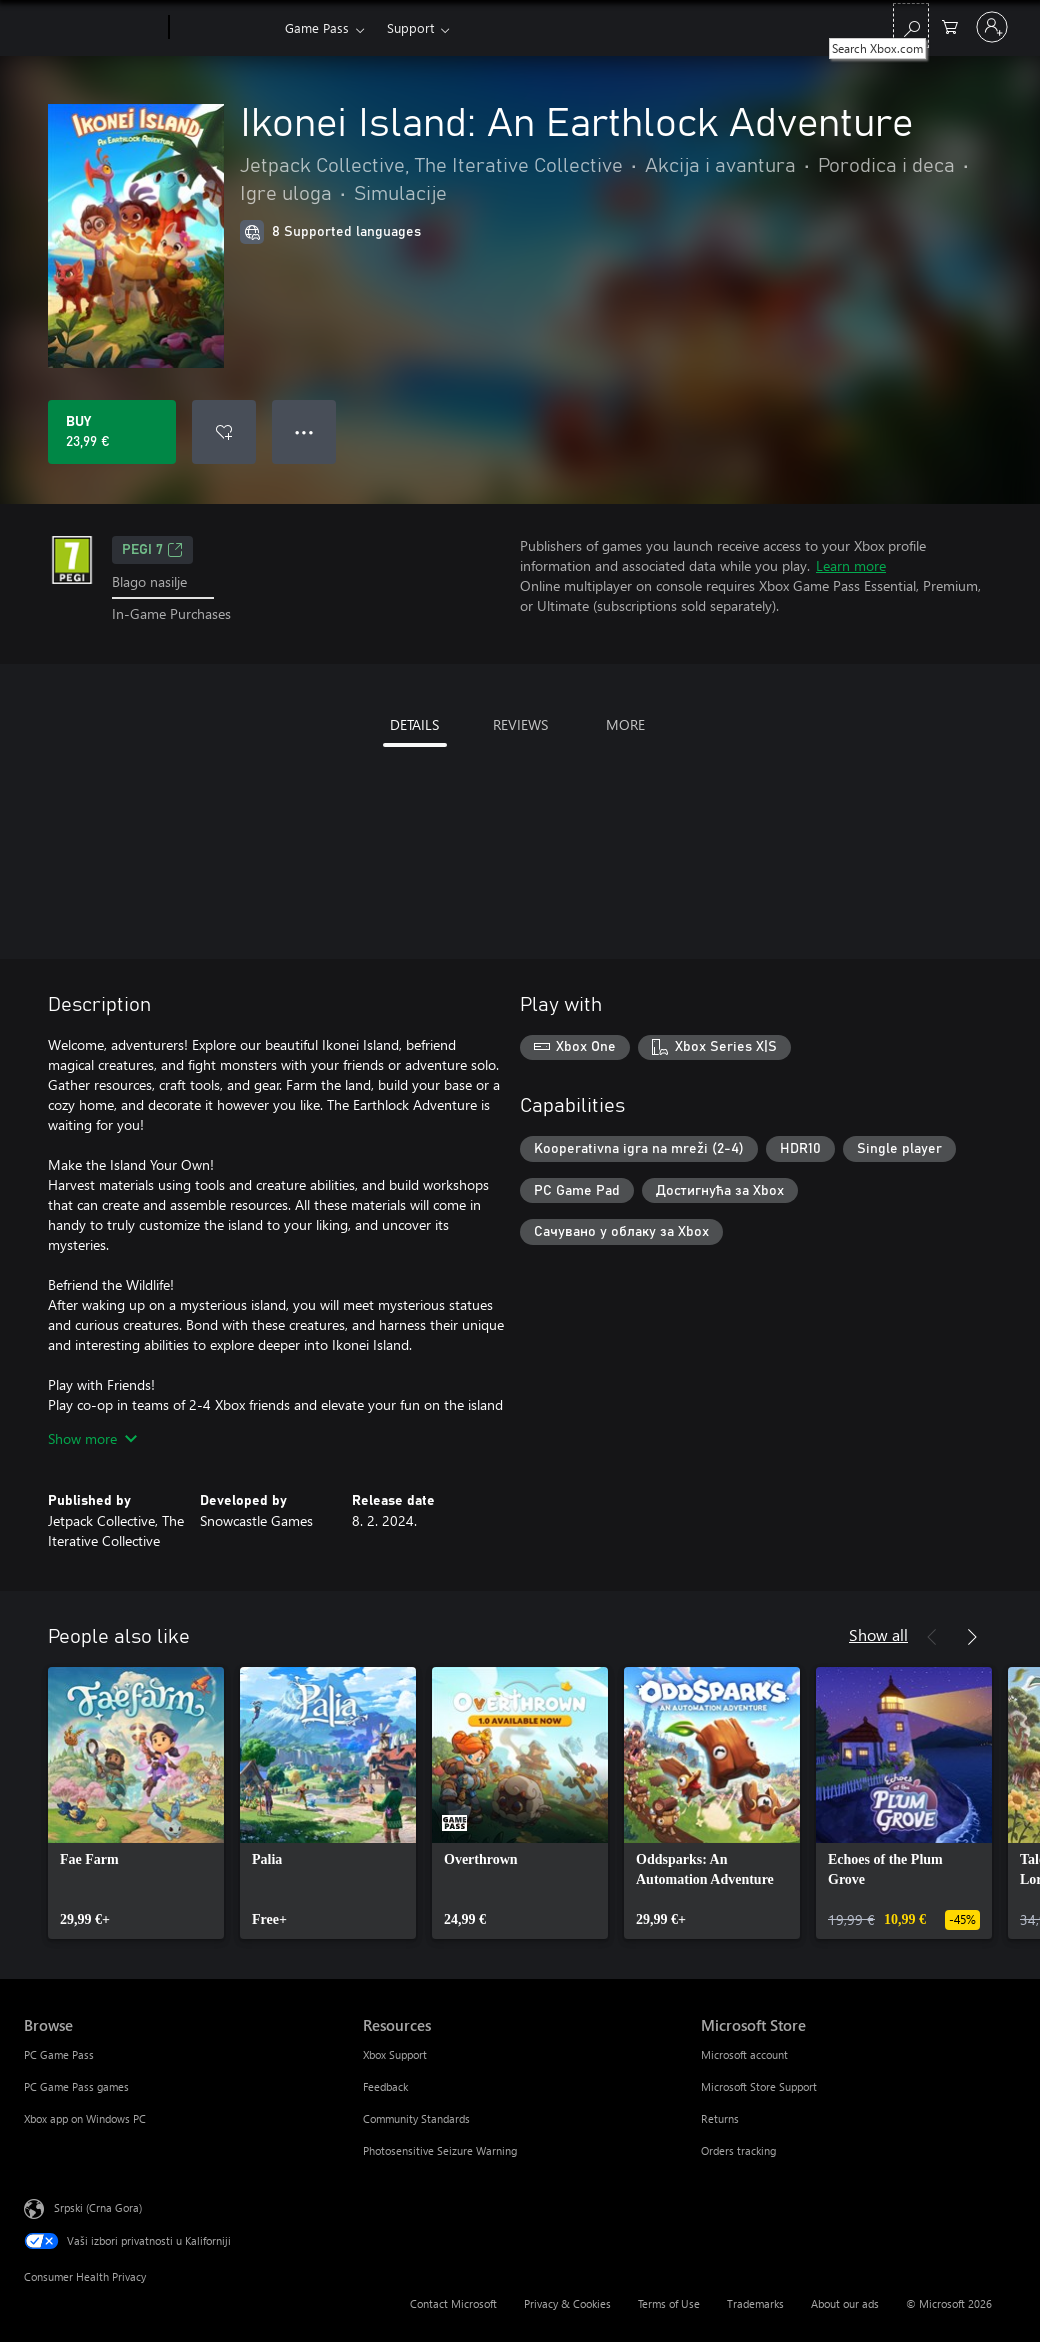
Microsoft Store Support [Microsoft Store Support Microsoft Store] (759, 2086)
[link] (136, 1803)
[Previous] (932, 1637)
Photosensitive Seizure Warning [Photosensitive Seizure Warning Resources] (440, 2150)
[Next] (972, 1637)
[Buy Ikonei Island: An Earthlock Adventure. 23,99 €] (112, 432)
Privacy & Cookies (567, 2303)
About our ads (845, 2303)
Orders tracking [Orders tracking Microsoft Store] (738, 2150)
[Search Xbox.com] (911, 25)
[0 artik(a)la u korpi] (950, 25)
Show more (92, 1438)
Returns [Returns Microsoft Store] (720, 2118)
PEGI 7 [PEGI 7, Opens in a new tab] (152, 550)
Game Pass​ (317, 27)
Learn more (851, 565)
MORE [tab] (625, 724)
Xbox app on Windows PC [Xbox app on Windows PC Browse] (85, 2118)
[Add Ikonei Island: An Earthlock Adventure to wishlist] (224, 432)
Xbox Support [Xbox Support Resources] (395, 2054)
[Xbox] (224, 28)
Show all (878, 1634)
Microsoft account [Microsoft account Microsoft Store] (744, 2054)
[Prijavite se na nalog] (992, 27)
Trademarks (755, 2303)
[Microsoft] (92, 28)
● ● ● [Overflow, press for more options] (304, 431)
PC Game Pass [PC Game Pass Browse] (59, 2054)
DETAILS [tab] (414, 724)
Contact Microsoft (453, 2303)
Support (410, 27)
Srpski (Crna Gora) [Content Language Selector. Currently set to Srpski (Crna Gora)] (98, 2206)
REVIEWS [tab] (520, 724)
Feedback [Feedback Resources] (385, 2086)
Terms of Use (669, 2303)
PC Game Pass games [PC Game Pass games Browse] (76, 2086)
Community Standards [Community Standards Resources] (416, 2118)
